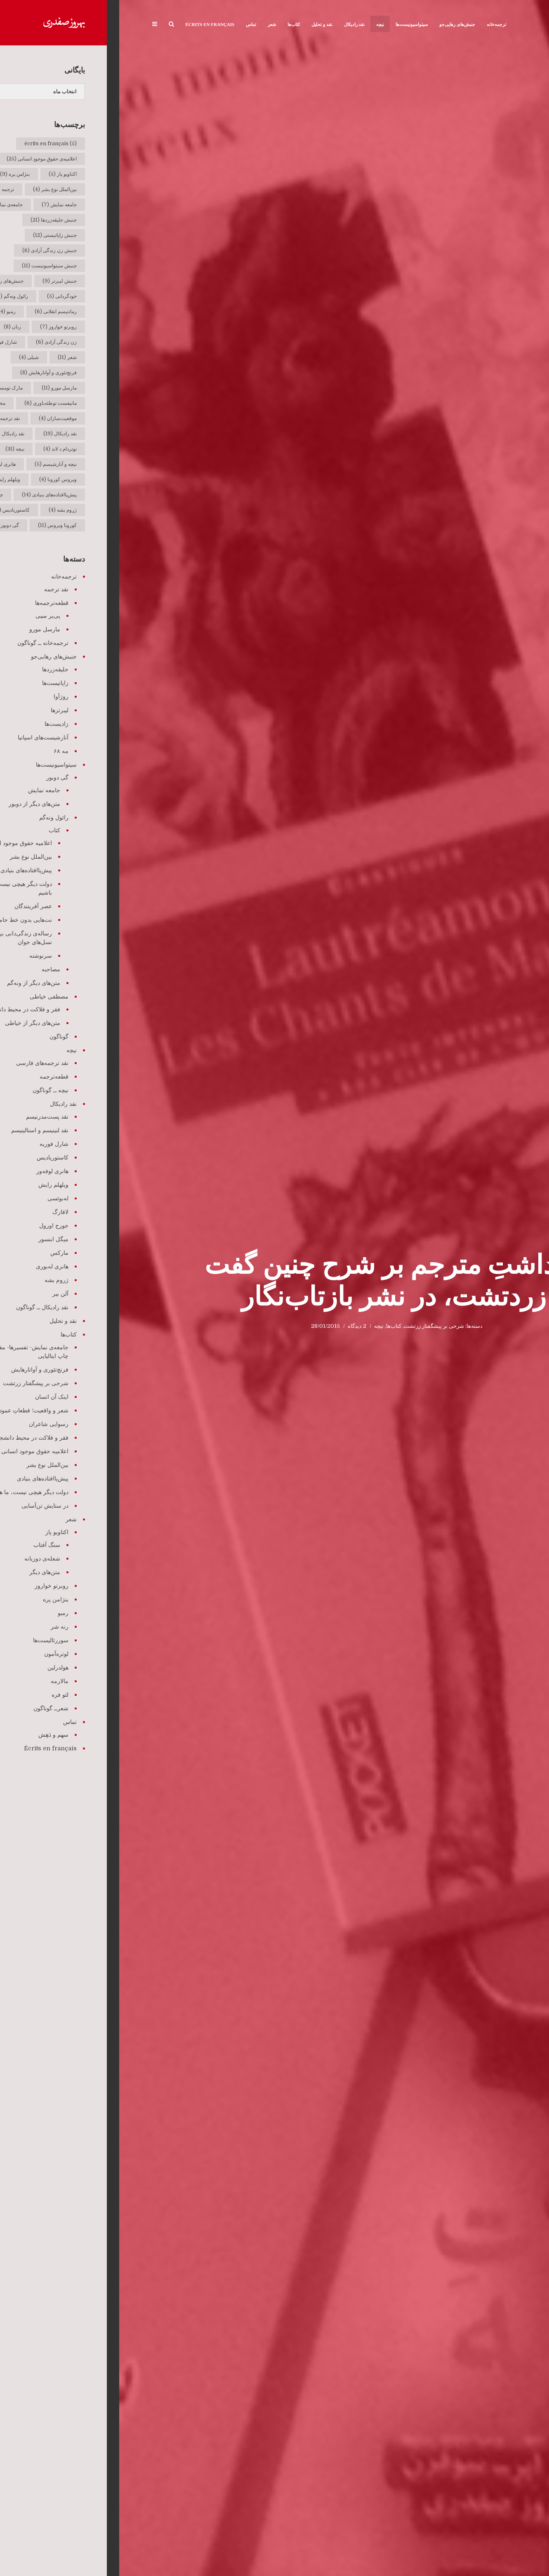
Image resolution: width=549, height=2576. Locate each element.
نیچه (261, 24)
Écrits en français (90, 24)
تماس (132, 24)
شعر (152, 24)
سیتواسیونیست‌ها (292, 24)
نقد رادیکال (235, 24)
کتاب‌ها (174, 24)
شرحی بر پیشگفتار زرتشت (315, 1326)
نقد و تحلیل (202, 24)
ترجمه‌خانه (377, 24)
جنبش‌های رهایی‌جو (338, 24)
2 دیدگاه (238, 1326)
